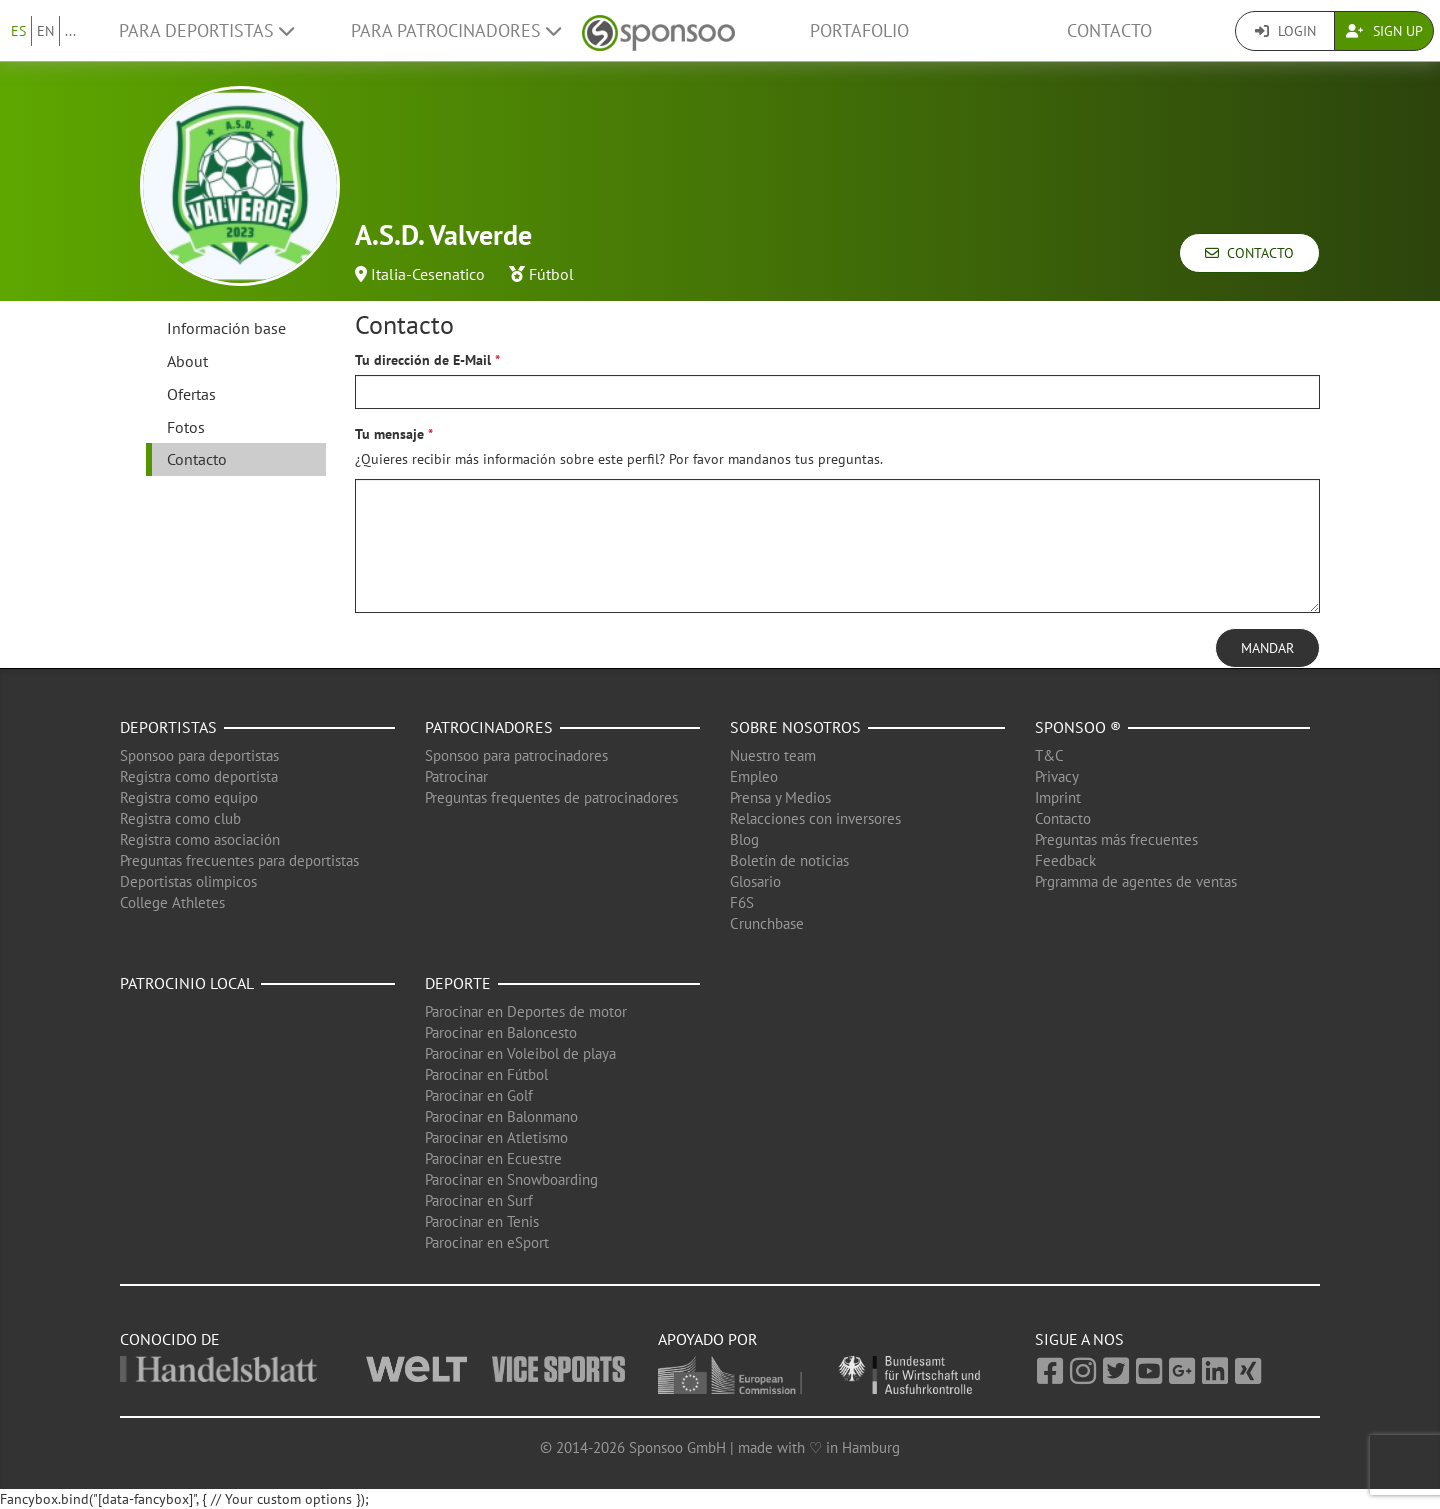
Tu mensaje (389, 434)
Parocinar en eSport (487, 1242)
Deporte (458, 983)
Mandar (1267, 648)
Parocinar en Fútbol (486, 1074)
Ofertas (191, 394)
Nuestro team (773, 755)
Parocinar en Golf (479, 1095)
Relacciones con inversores (815, 818)
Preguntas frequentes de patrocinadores (551, 797)
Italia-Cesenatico (428, 274)
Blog (744, 839)
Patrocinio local (187, 983)
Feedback (1065, 860)
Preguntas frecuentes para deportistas (239, 860)
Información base (226, 328)
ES (18, 31)
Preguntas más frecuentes (1116, 839)
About (187, 361)
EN (45, 31)
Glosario (755, 881)
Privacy (1057, 776)
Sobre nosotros (795, 727)
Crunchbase (767, 923)
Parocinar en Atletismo (496, 1137)
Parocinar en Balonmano (501, 1116)
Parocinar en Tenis (482, 1221)
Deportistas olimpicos (188, 881)
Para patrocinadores (456, 30)
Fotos (186, 427)
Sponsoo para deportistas (199, 755)
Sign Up (1384, 31)
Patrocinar (456, 776)
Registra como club (180, 818)
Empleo (754, 776)
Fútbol (551, 274)
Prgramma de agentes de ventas (1136, 881)
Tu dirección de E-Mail (423, 360)
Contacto (1109, 30)
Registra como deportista (199, 776)
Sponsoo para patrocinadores (516, 755)
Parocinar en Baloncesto (501, 1032)
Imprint (1058, 797)
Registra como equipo (189, 797)
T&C (1049, 755)
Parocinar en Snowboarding (511, 1179)
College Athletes (172, 902)
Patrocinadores (489, 727)
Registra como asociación (200, 839)
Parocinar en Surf (479, 1200)
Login (1285, 31)
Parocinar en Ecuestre (493, 1158)
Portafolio (859, 30)
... (70, 31)
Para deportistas (206, 30)
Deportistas (168, 727)
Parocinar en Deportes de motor (526, 1011)
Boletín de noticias (789, 860)
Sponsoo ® (1078, 727)
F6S (742, 902)
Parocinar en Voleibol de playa (520, 1053)
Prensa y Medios (780, 797)
